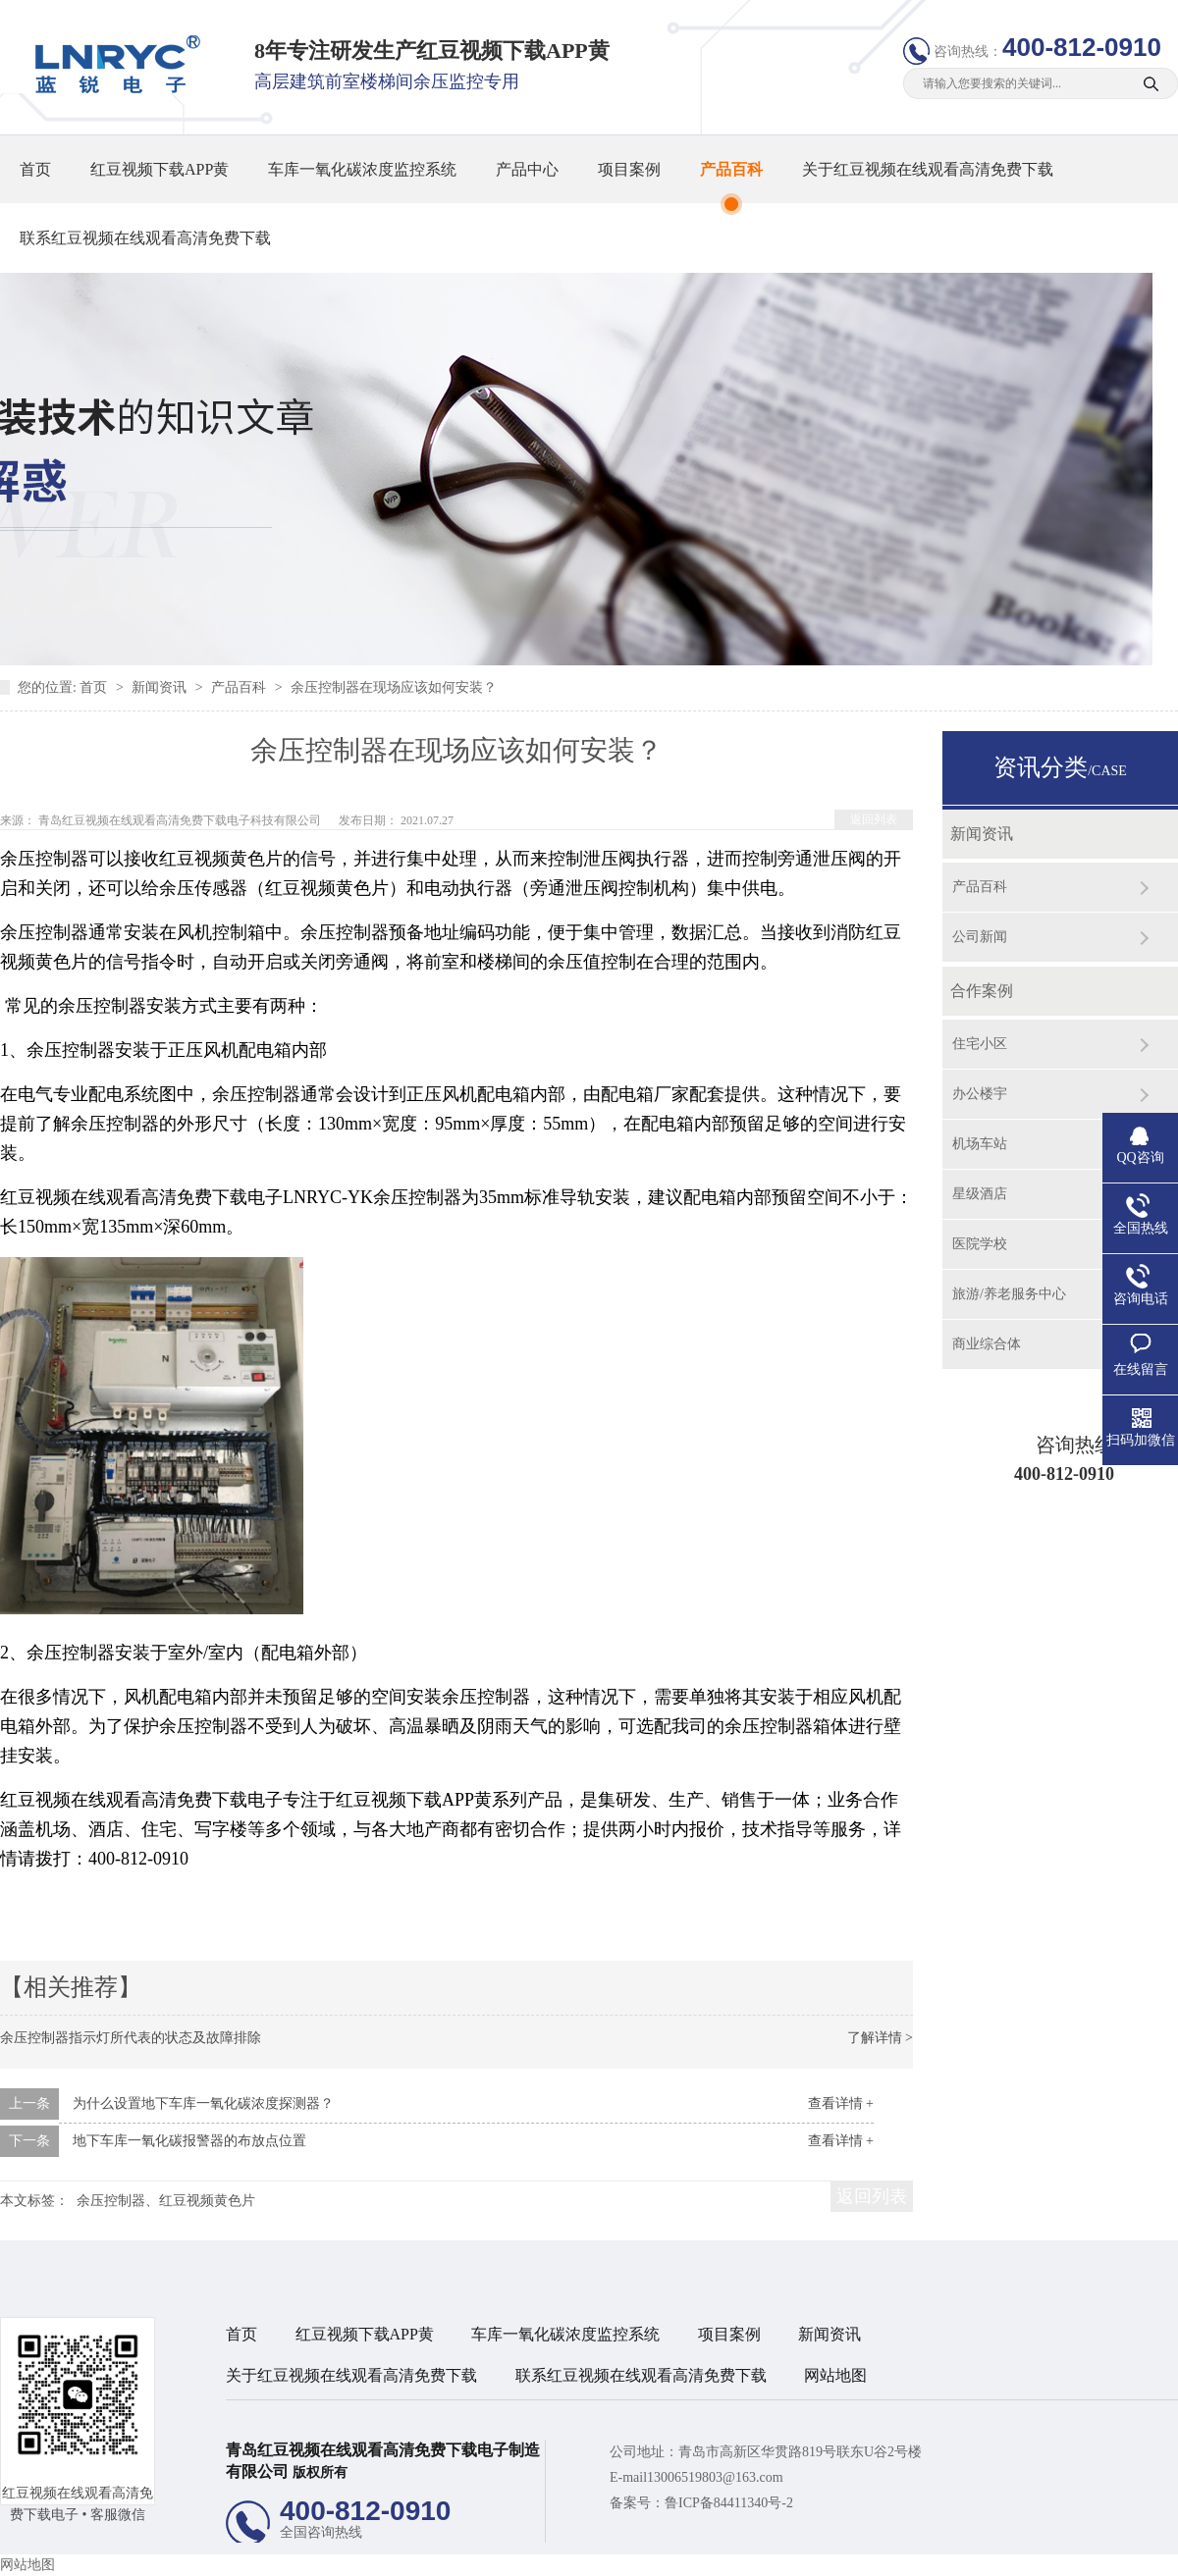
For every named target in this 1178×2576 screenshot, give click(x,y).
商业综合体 (986, 1344)
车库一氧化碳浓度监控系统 (362, 169)
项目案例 (629, 169)
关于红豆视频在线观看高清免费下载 (927, 169)
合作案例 (981, 990)
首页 (35, 169)
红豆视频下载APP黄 (159, 169)
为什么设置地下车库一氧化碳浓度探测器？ (203, 2103)
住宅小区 (979, 1043)
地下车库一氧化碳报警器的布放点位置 (189, 2140)
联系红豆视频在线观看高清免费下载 (145, 238)
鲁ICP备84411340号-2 (729, 2503)
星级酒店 (979, 1193)
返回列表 (873, 819)
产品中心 (527, 169)
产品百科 (731, 169)
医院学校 (979, 1243)
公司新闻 (979, 936)
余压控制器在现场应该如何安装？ (394, 687)
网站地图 (835, 2375)
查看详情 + (841, 2103)
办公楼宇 (979, 1093)
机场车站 (979, 1143)
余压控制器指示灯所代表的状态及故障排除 (130, 2037)
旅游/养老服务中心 (1009, 1294)
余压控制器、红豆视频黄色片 (166, 2200)
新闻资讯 (161, 687)
